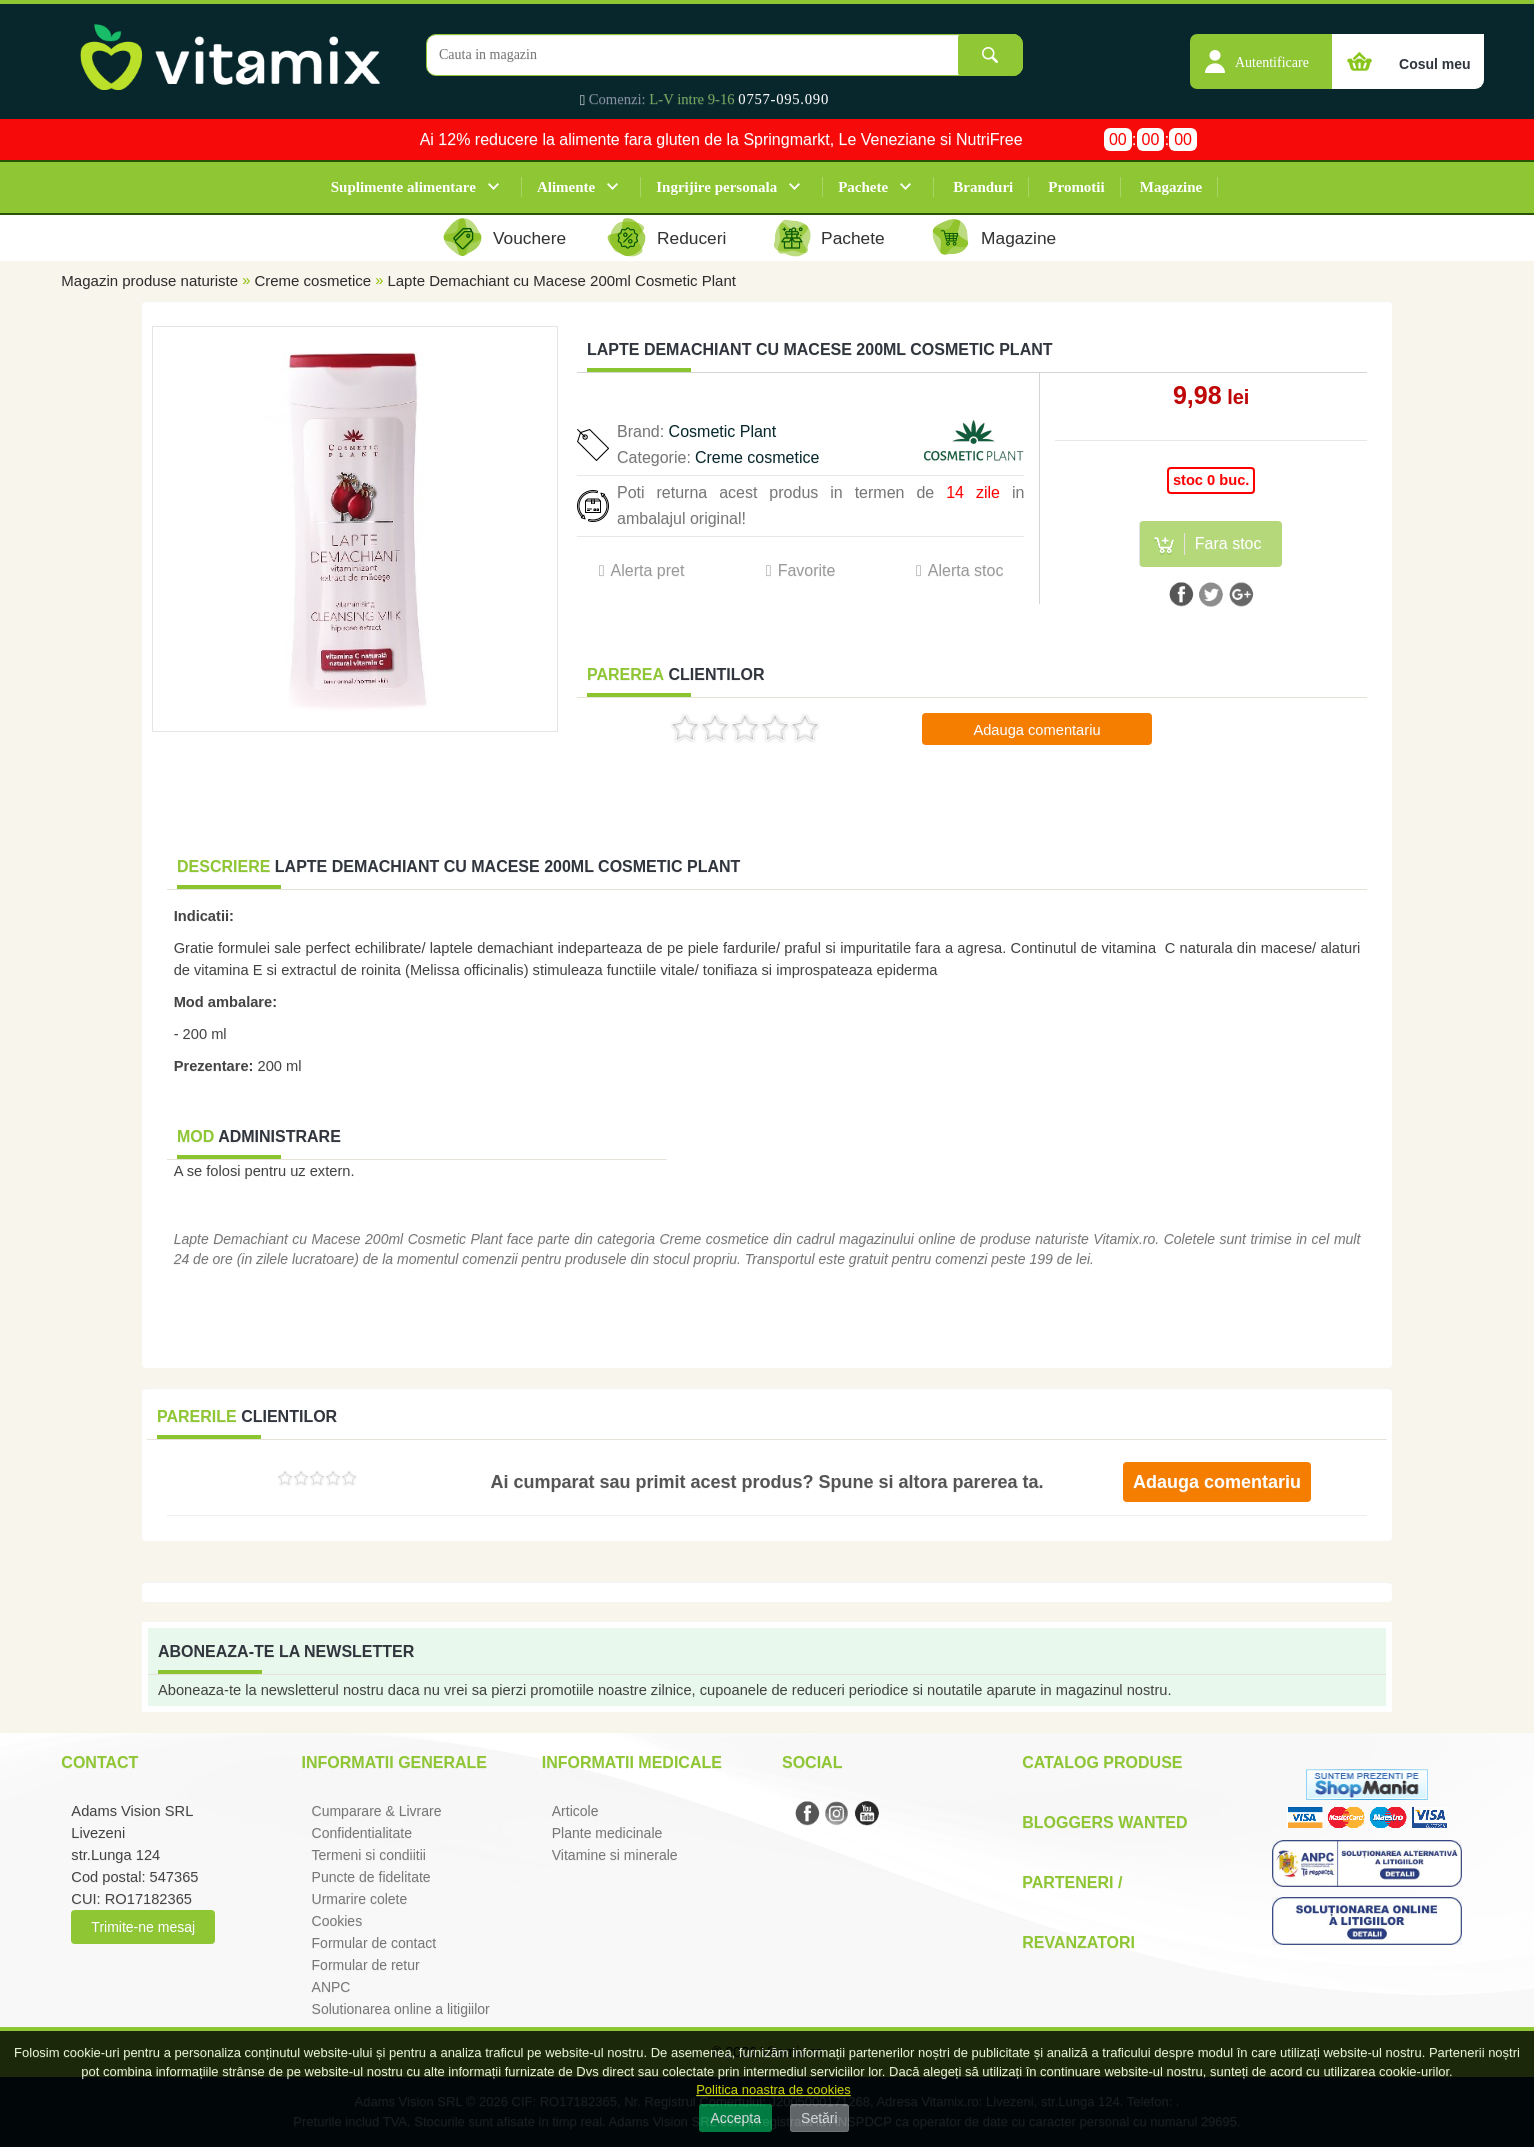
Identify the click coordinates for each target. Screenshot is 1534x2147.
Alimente (566, 187)
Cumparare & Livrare (377, 1811)
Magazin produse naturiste (149, 280)
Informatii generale (394, 1762)
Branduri (983, 187)
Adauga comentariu (1036, 730)
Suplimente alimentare (403, 187)
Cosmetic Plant (723, 431)
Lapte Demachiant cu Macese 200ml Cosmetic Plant (561, 280)
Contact (99, 1762)
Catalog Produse (1102, 1762)
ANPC (331, 1987)
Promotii (1076, 187)
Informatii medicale (632, 1762)
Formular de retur (366, 1965)
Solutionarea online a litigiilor (401, 2009)
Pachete (863, 187)
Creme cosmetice (312, 280)
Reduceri (691, 238)
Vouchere (529, 238)
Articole (575, 1811)
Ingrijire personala (716, 187)
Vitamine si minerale (615, 1855)
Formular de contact (374, 1943)
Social (812, 1762)
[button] (1261, 51)
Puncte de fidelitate (371, 1877)
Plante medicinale (607, 1833)
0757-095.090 (783, 99)
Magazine (1171, 187)
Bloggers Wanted (1104, 1822)
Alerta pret (648, 570)
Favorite (807, 570)
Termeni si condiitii (369, 1855)
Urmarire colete (360, 1899)
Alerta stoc (966, 570)
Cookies (337, 1921)
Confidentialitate (362, 1833)
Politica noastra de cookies (773, 2089)
